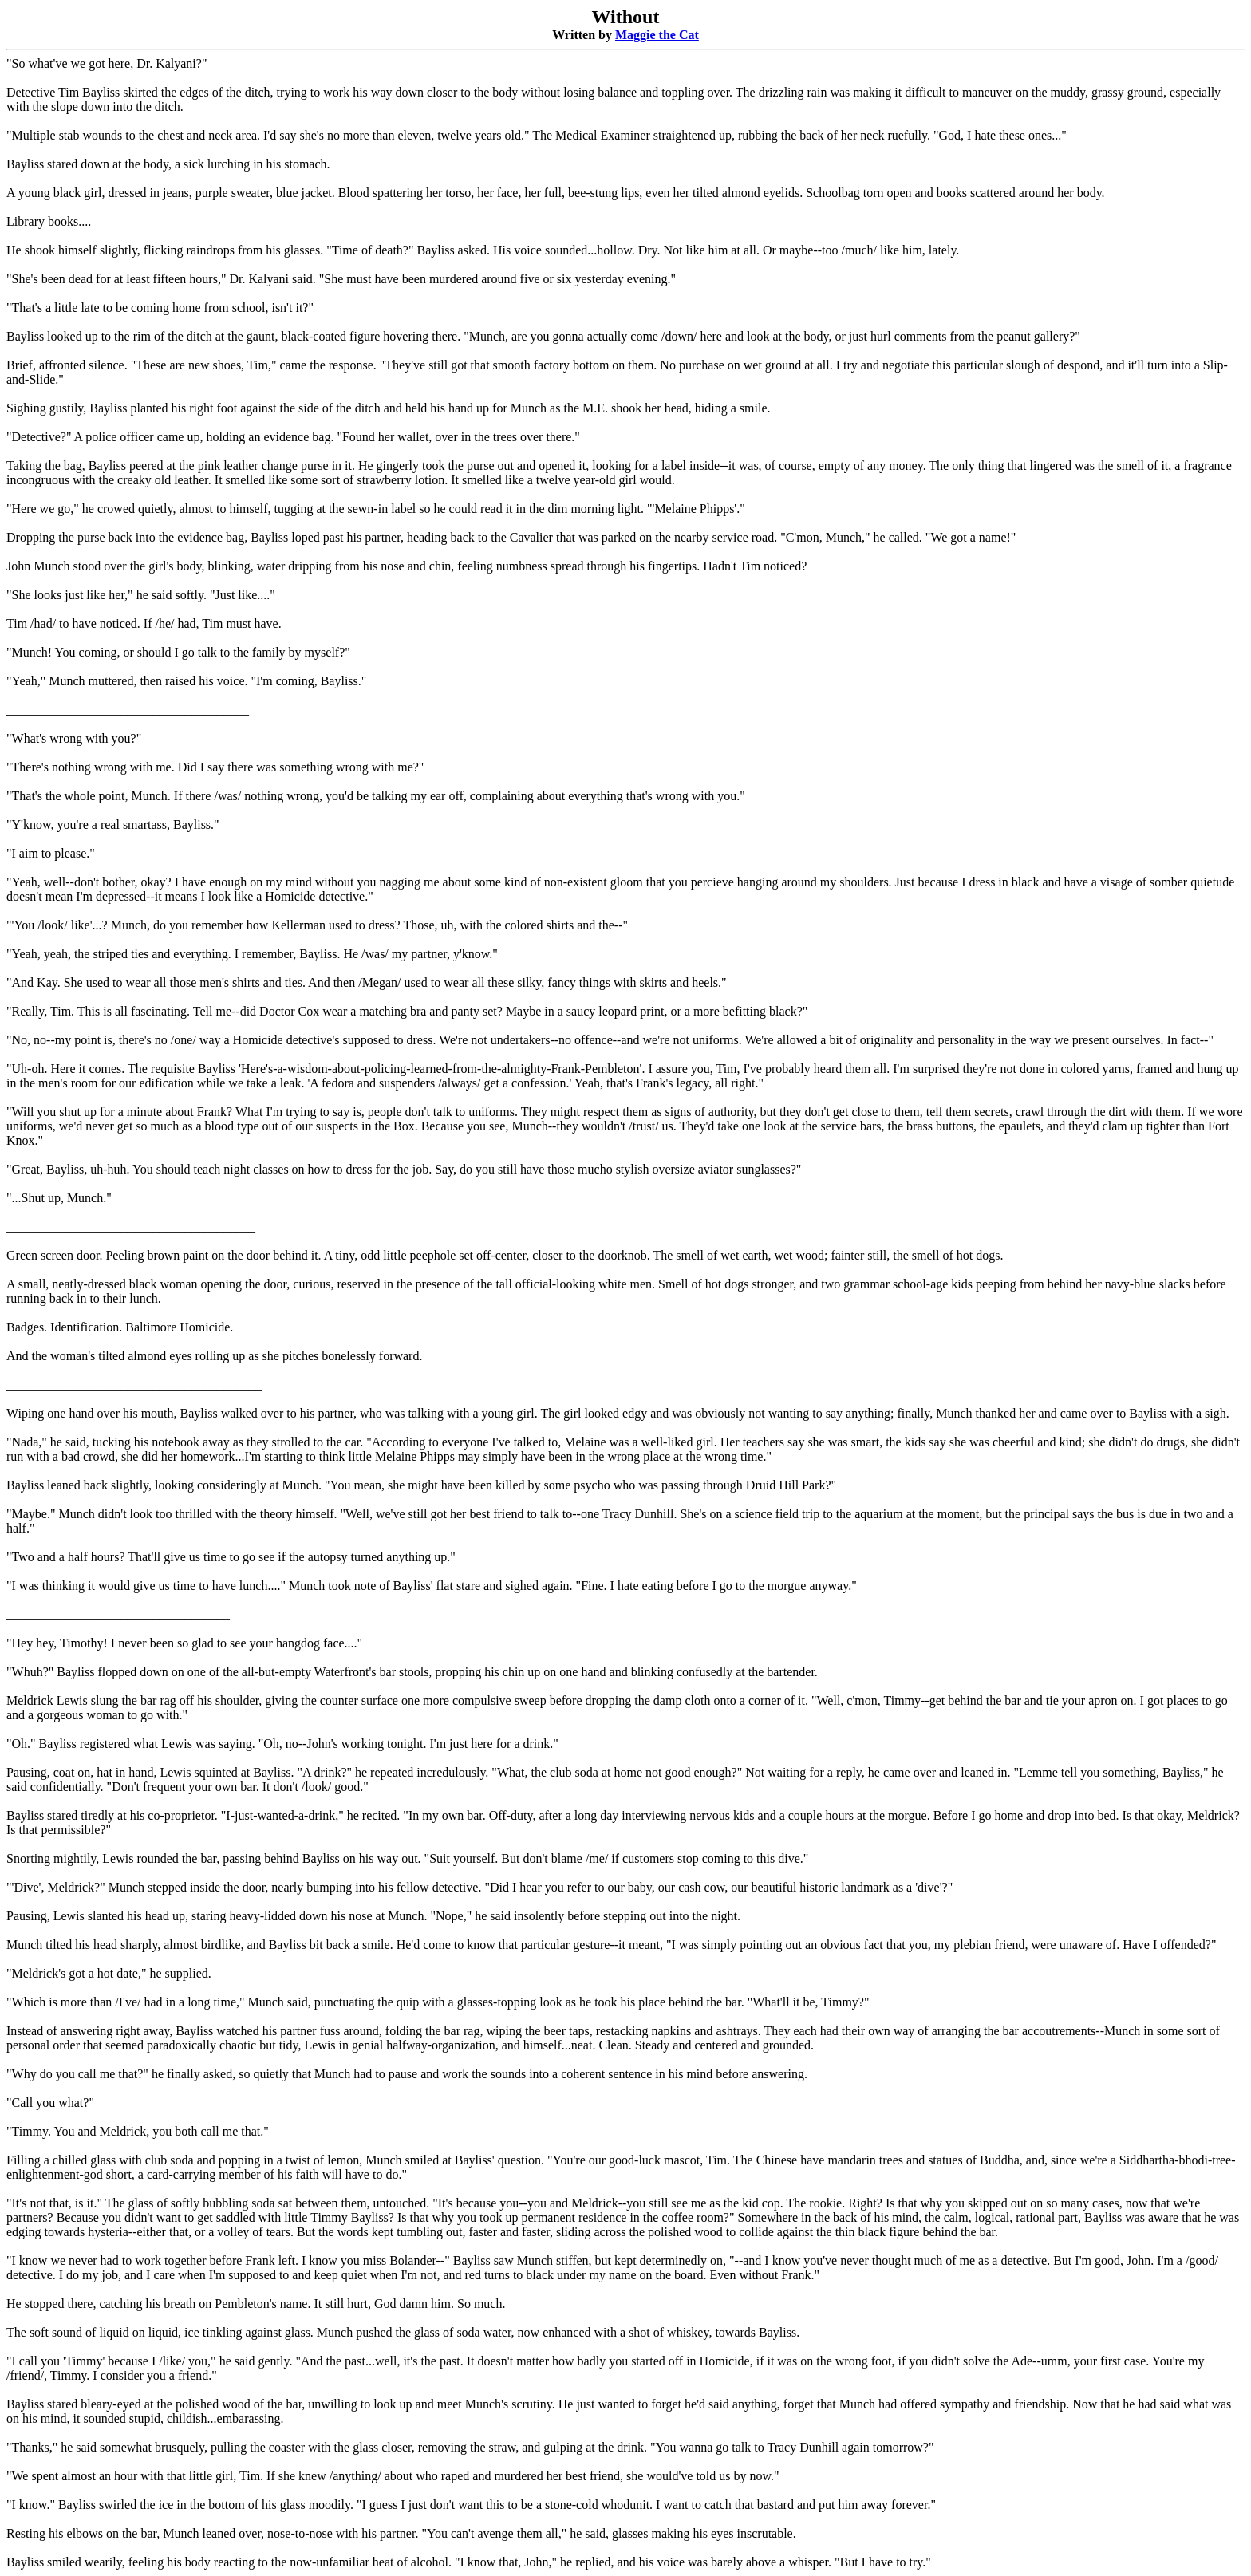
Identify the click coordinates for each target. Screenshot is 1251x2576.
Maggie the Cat (657, 34)
